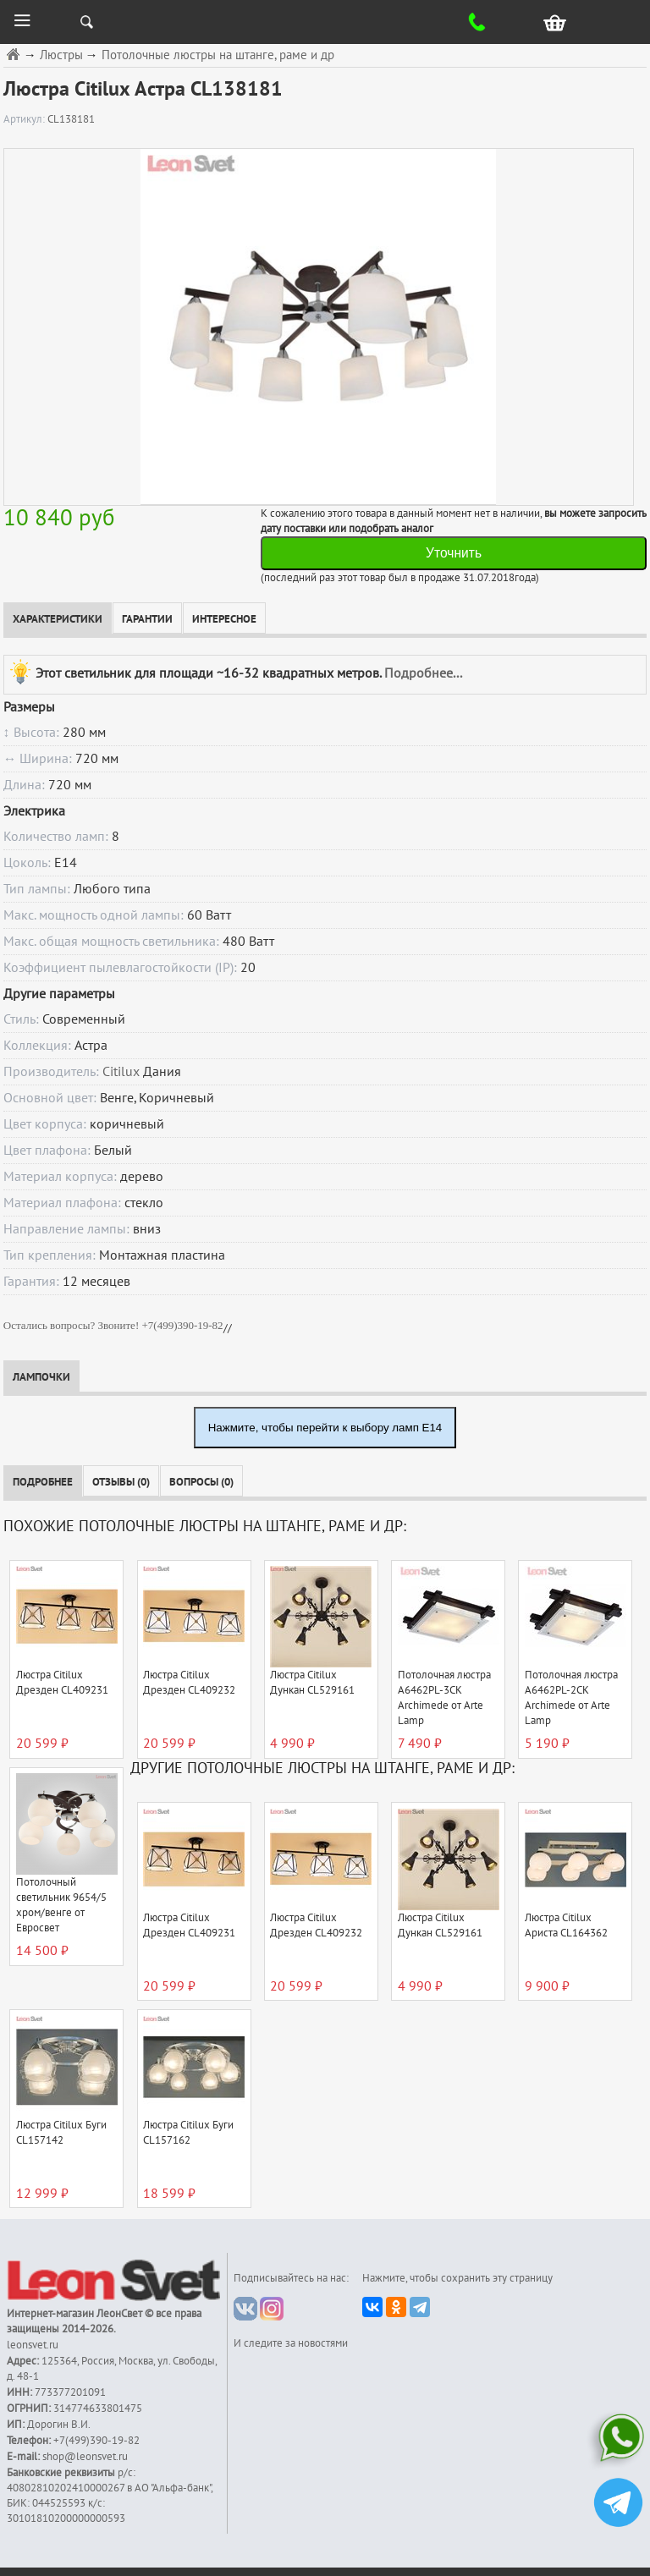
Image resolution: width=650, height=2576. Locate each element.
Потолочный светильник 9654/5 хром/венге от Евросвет (61, 1905)
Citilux (121, 1071)
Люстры (61, 55)
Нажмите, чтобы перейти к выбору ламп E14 (325, 1427)
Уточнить (454, 553)
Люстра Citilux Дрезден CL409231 (62, 1682)
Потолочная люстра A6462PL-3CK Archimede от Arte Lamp (444, 1697)
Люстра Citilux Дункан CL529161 (312, 1682)
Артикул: (25, 119)
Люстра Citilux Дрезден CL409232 (189, 1682)
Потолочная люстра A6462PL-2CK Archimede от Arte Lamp (571, 1697)
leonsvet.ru (32, 2345)
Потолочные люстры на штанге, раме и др (218, 55)
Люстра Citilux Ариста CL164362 (566, 1925)
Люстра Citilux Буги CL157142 (61, 2132)
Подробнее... (423, 672)
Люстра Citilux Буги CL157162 (188, 2132)
